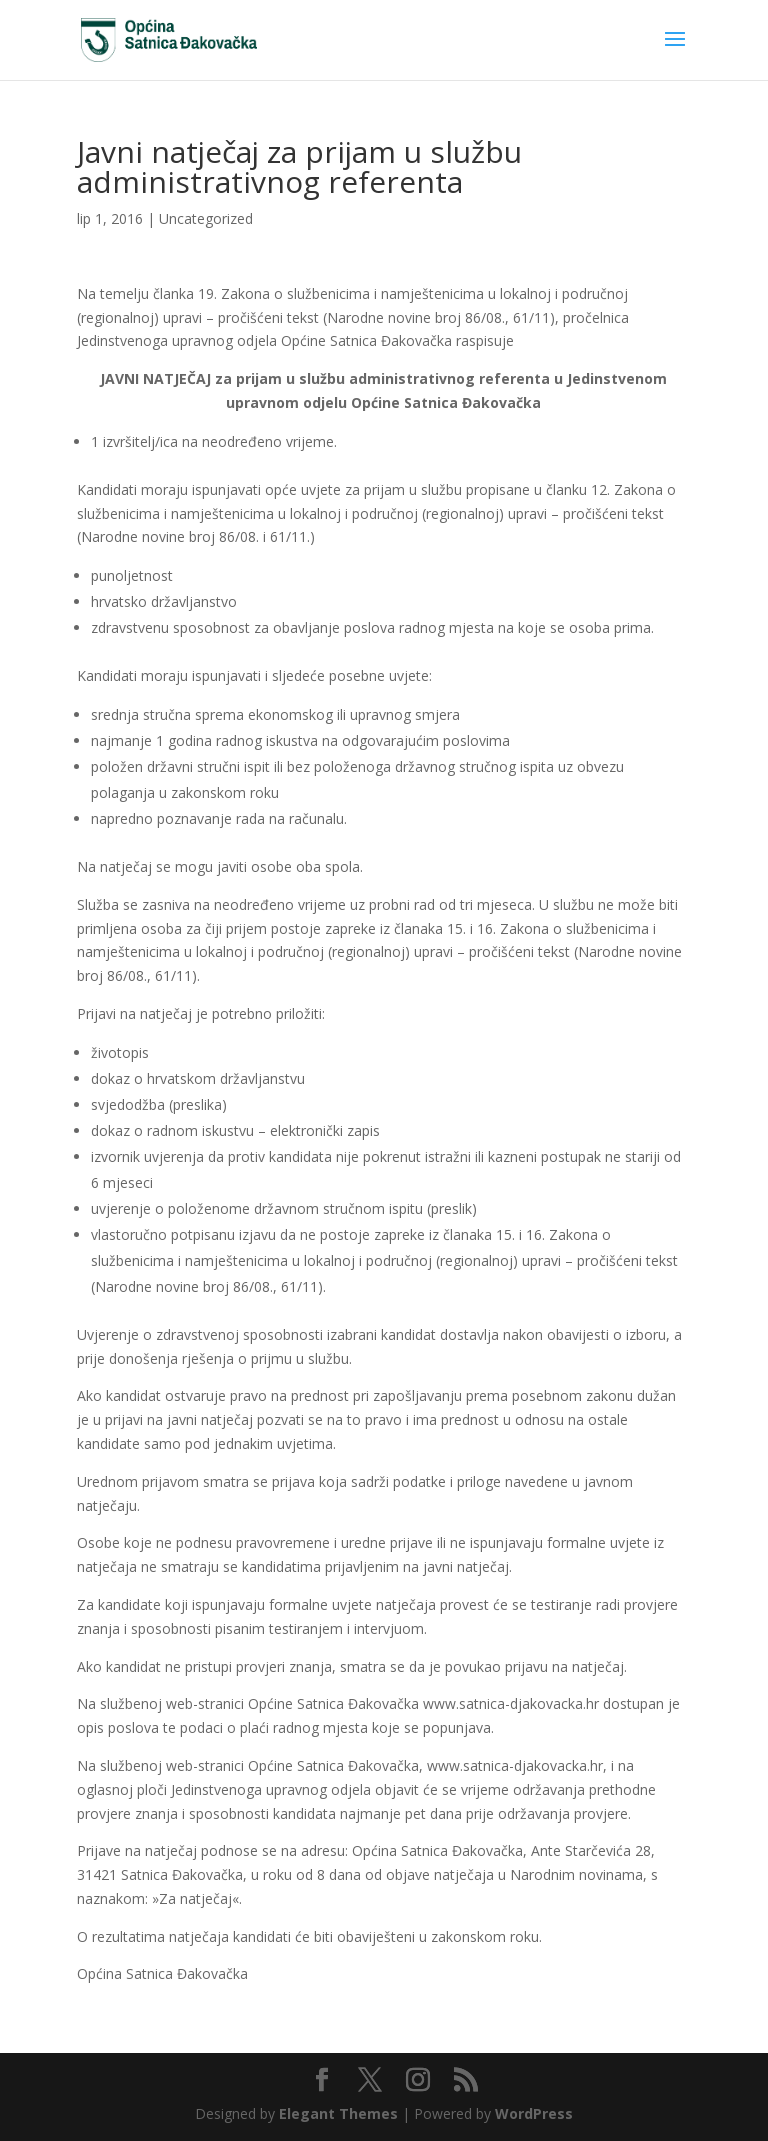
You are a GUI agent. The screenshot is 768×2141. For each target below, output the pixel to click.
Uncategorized (206, 218)
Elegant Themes (338, 2113)
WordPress (534, 2113)
